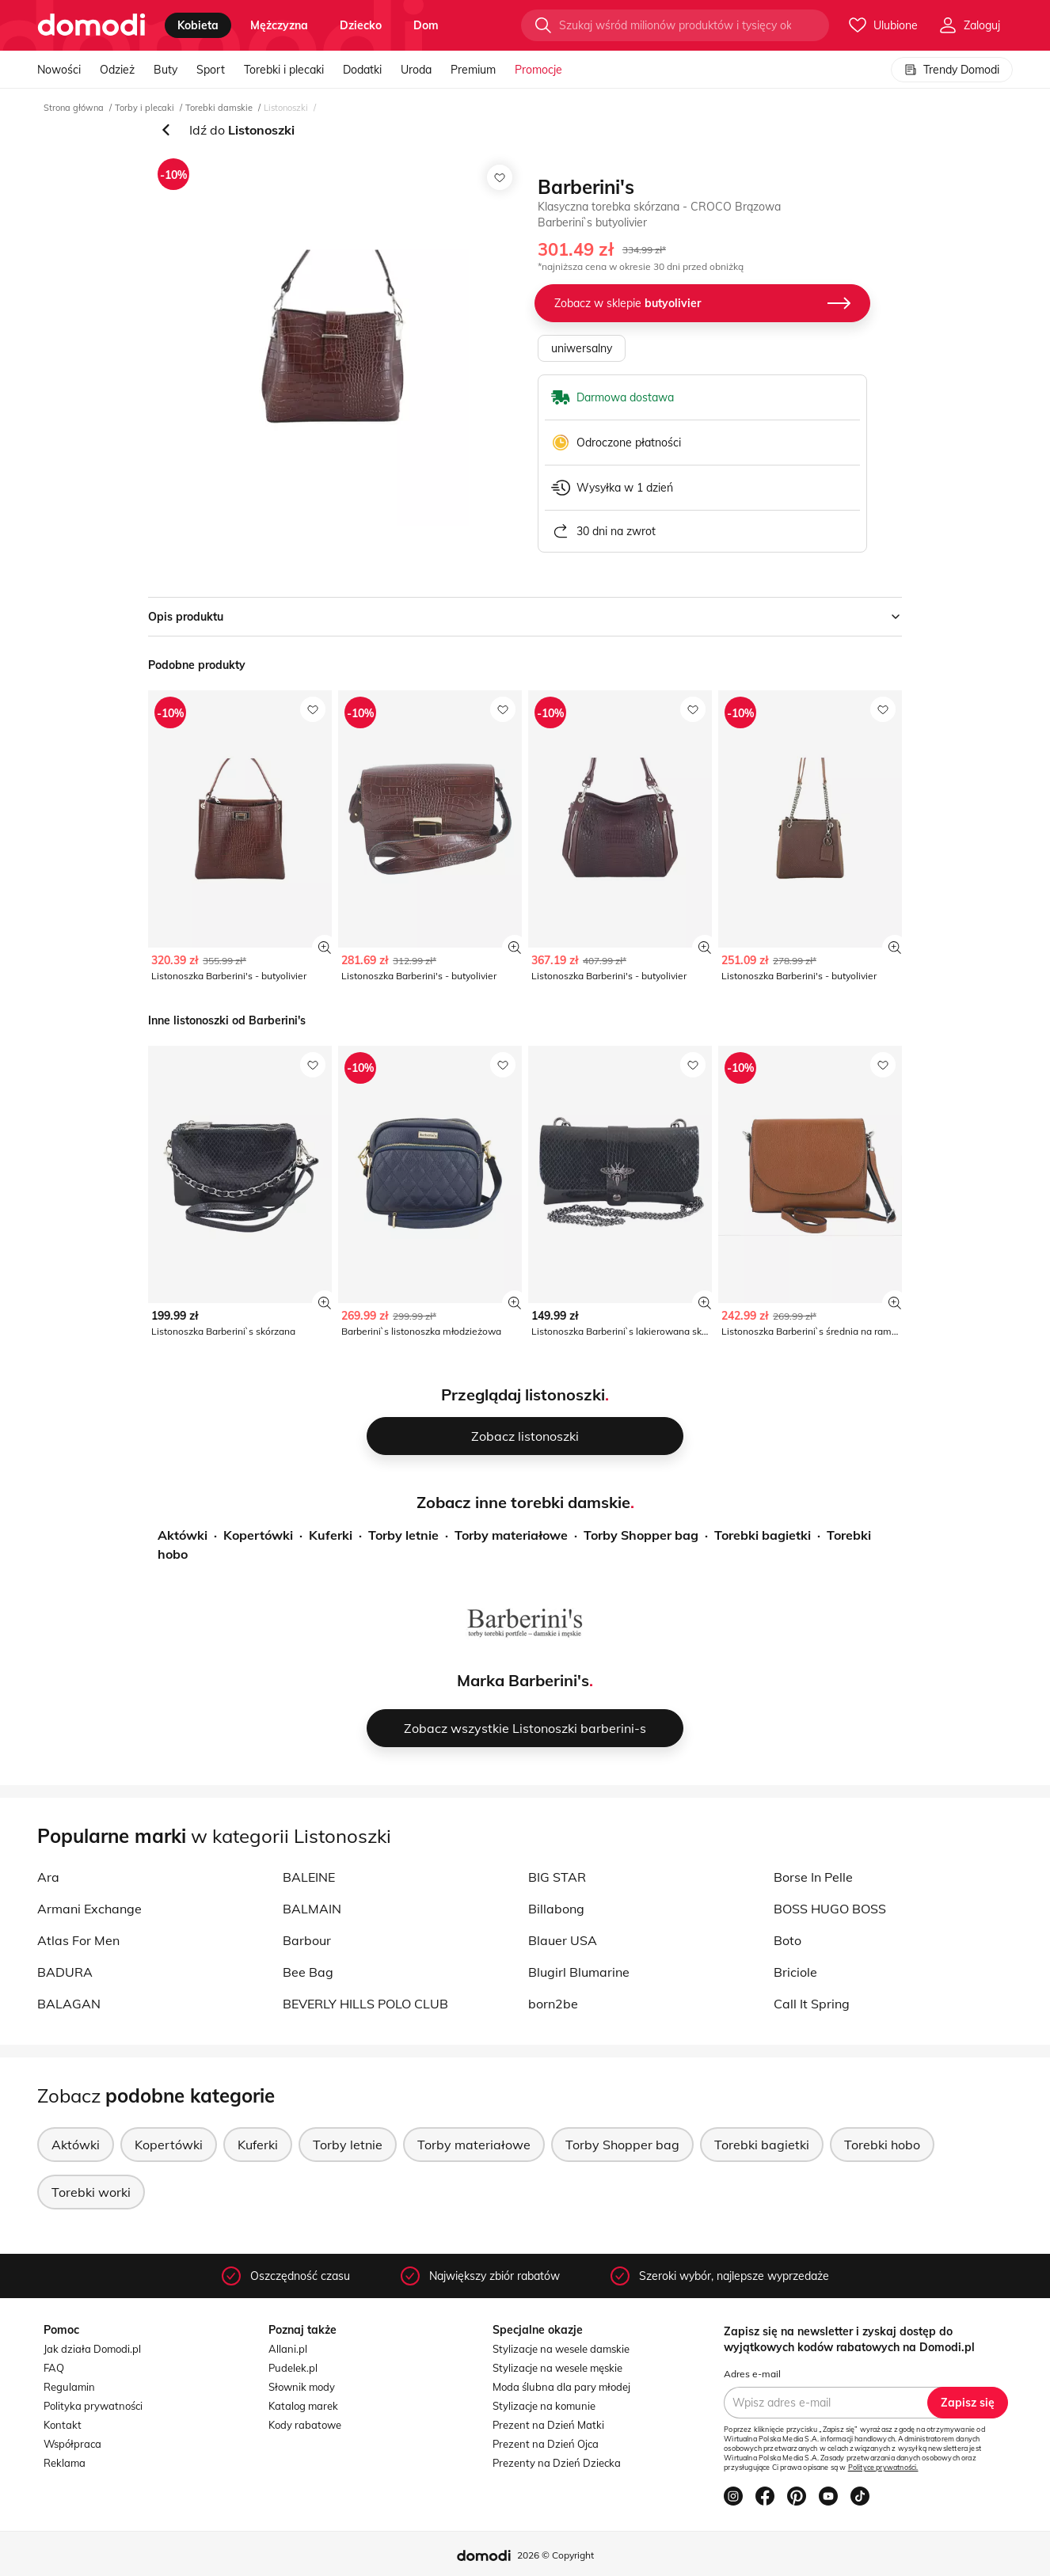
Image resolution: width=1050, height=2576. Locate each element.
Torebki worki (91, 2192)
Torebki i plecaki (284, 70)
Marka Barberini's (523, 1680)
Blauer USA (562, 1940)
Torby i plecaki (144, 107)
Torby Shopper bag (641, 1535)
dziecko (361, 25)
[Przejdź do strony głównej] (91, 25)
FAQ (54, 2367)
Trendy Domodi (951, 70)
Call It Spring (812, 2004)
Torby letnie (403, 1535)
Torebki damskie (219, 107)
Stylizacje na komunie (544, 2405)
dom (426, 25)
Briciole (795, 1972)
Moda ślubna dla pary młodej (561, 2386)
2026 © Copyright (555, 2555)
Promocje (538, 70)
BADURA (65, 1972)
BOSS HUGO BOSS (830, 1909)
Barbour (307, 1940)
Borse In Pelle (813, 1877)
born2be (553, 2004)
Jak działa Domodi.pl (92, 2348)
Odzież (117, 70)
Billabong (556, 1909)
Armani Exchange (89, 1909)
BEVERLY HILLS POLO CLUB (365, 2004)
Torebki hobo (882, 2144)
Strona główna (74, 107)
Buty (165, 70)
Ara (48, 1877)
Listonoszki (286, 107)
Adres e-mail (752, 2374)
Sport (210, 70)
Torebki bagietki (762, 1535)
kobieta (198, 25)
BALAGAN (69, 2004)
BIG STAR (557, 1877)
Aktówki (182, 1535)
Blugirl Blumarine (579, 1972)
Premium (473, 70)
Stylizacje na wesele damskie (561, 2348)
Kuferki (330, 1535)
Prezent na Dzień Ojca (546, 2443)
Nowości (59, 70)
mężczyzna (279, 25)
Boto (787, 1940)
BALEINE (309, 1877)
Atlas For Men (78, 1940)
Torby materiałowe (511, 1535)
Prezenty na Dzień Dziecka (557, 2462)
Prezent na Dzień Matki (548, 2424)
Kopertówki (258, 1535)
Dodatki (362, 70)
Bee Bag (308, 1972)
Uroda (416, 70)
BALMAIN (312, 1909)
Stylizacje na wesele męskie (557, 2367)
